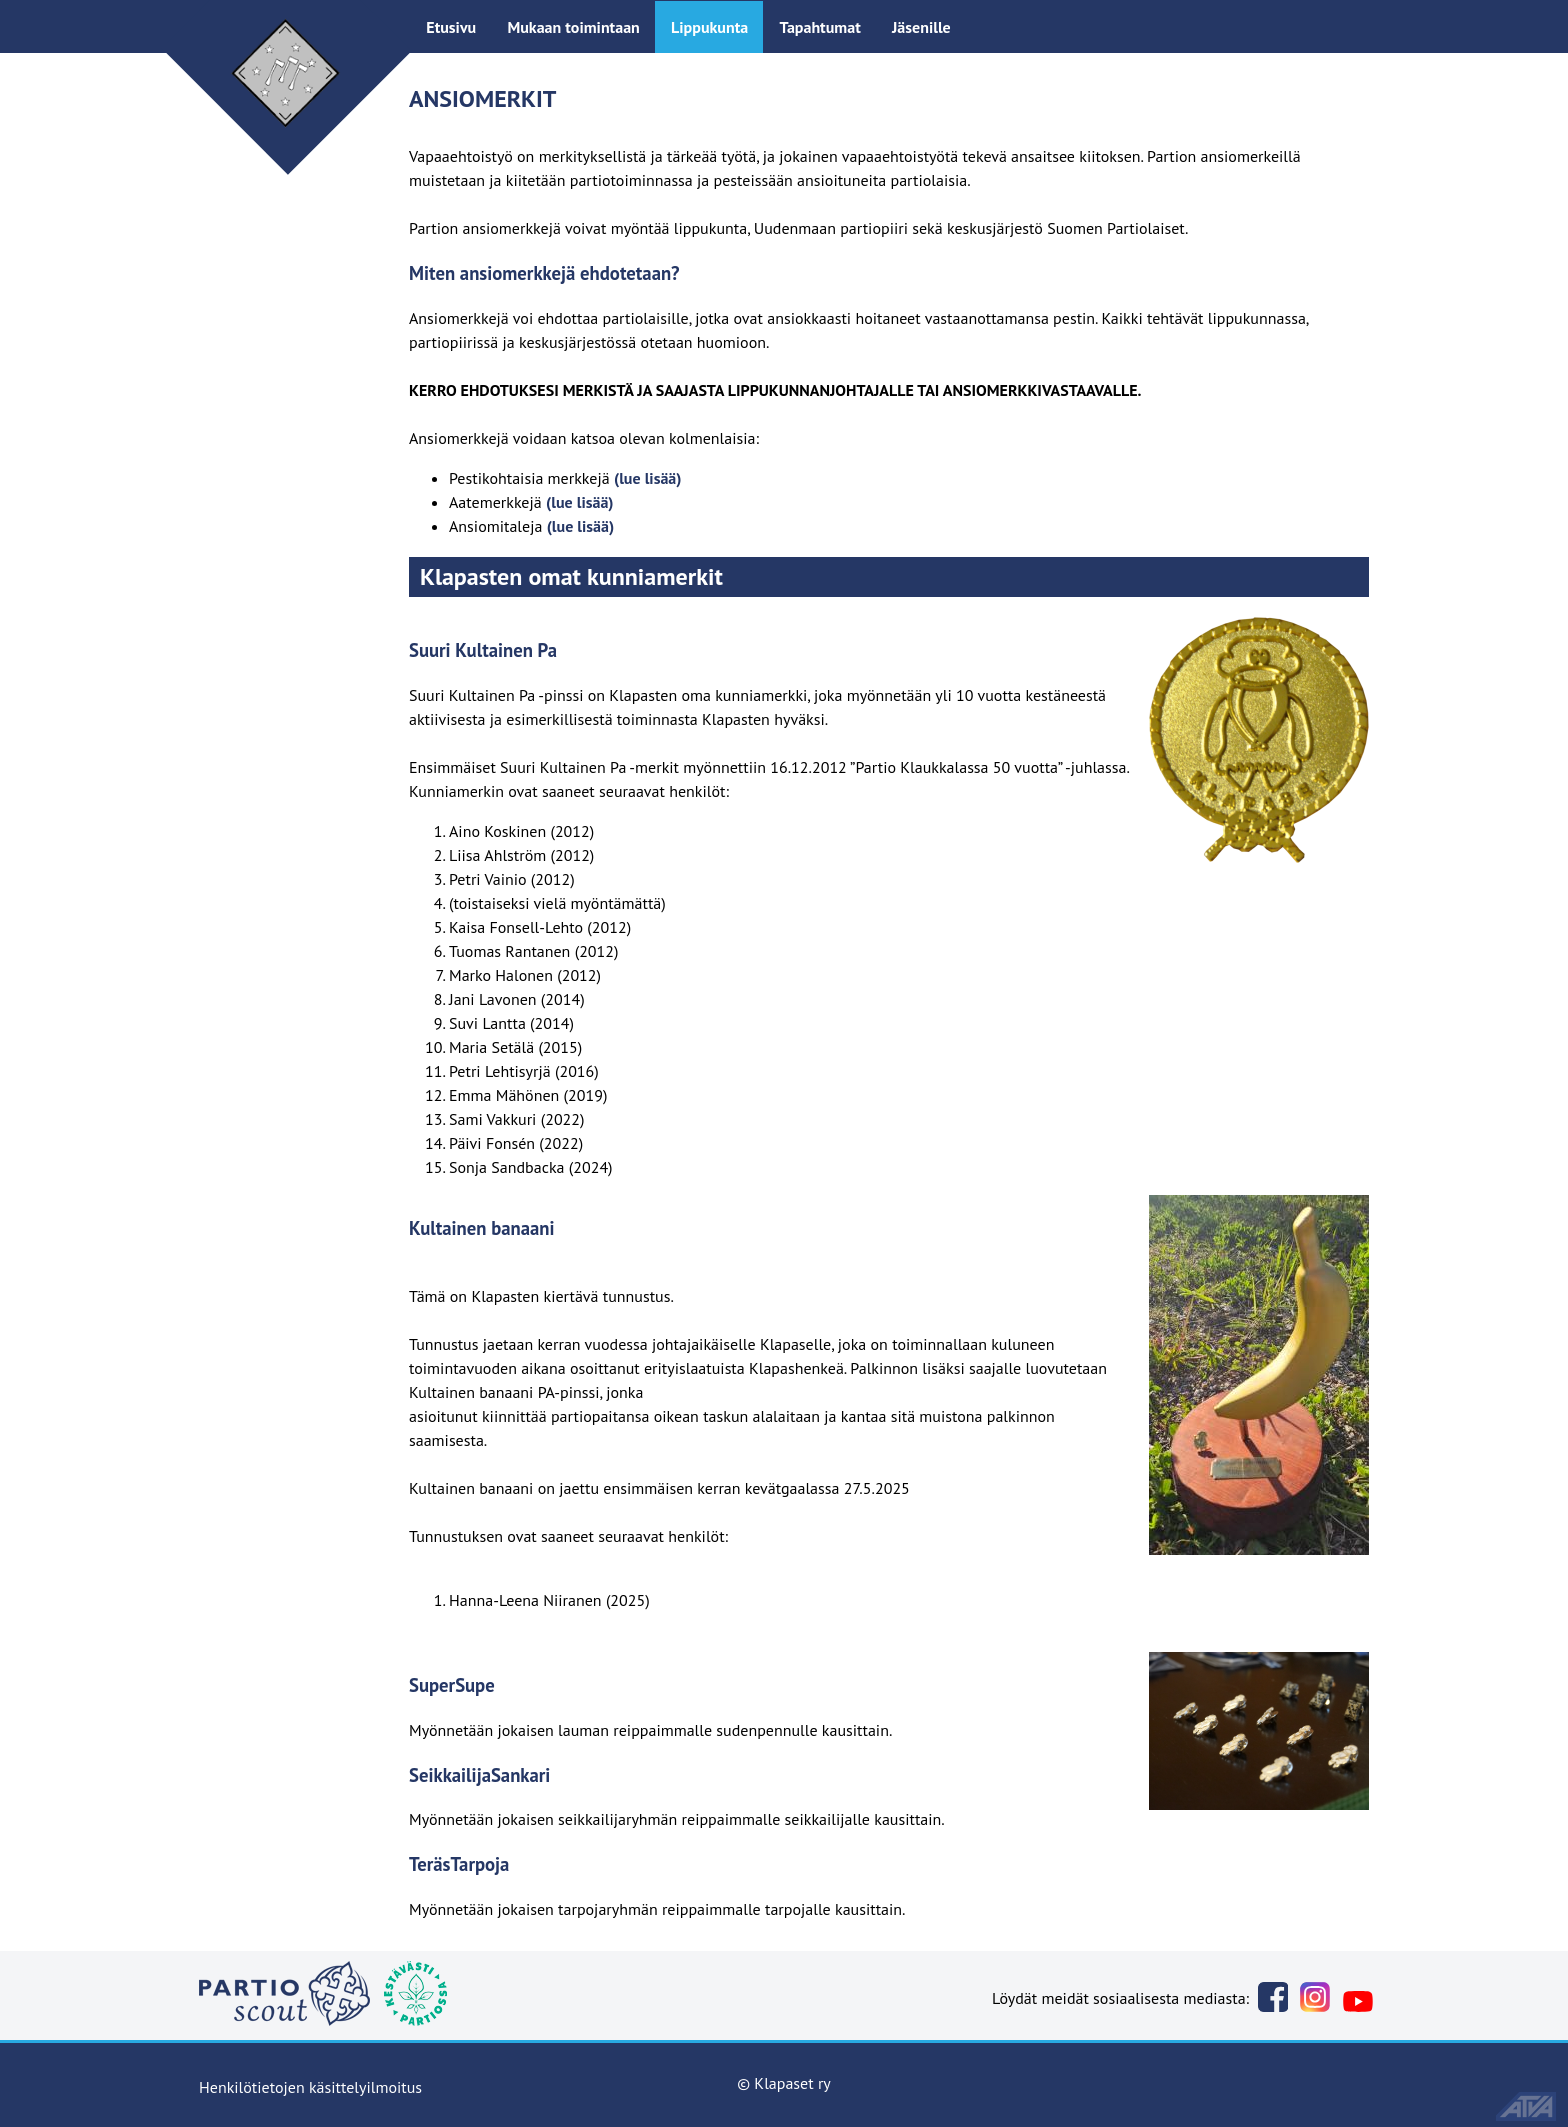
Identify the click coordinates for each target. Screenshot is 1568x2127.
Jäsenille (921, 27)
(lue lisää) (648, 478)
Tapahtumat (819, 27)
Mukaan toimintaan (573, 27)
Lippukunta (709, 27)
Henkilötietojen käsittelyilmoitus (310, 2087)
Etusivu (451, 27)
